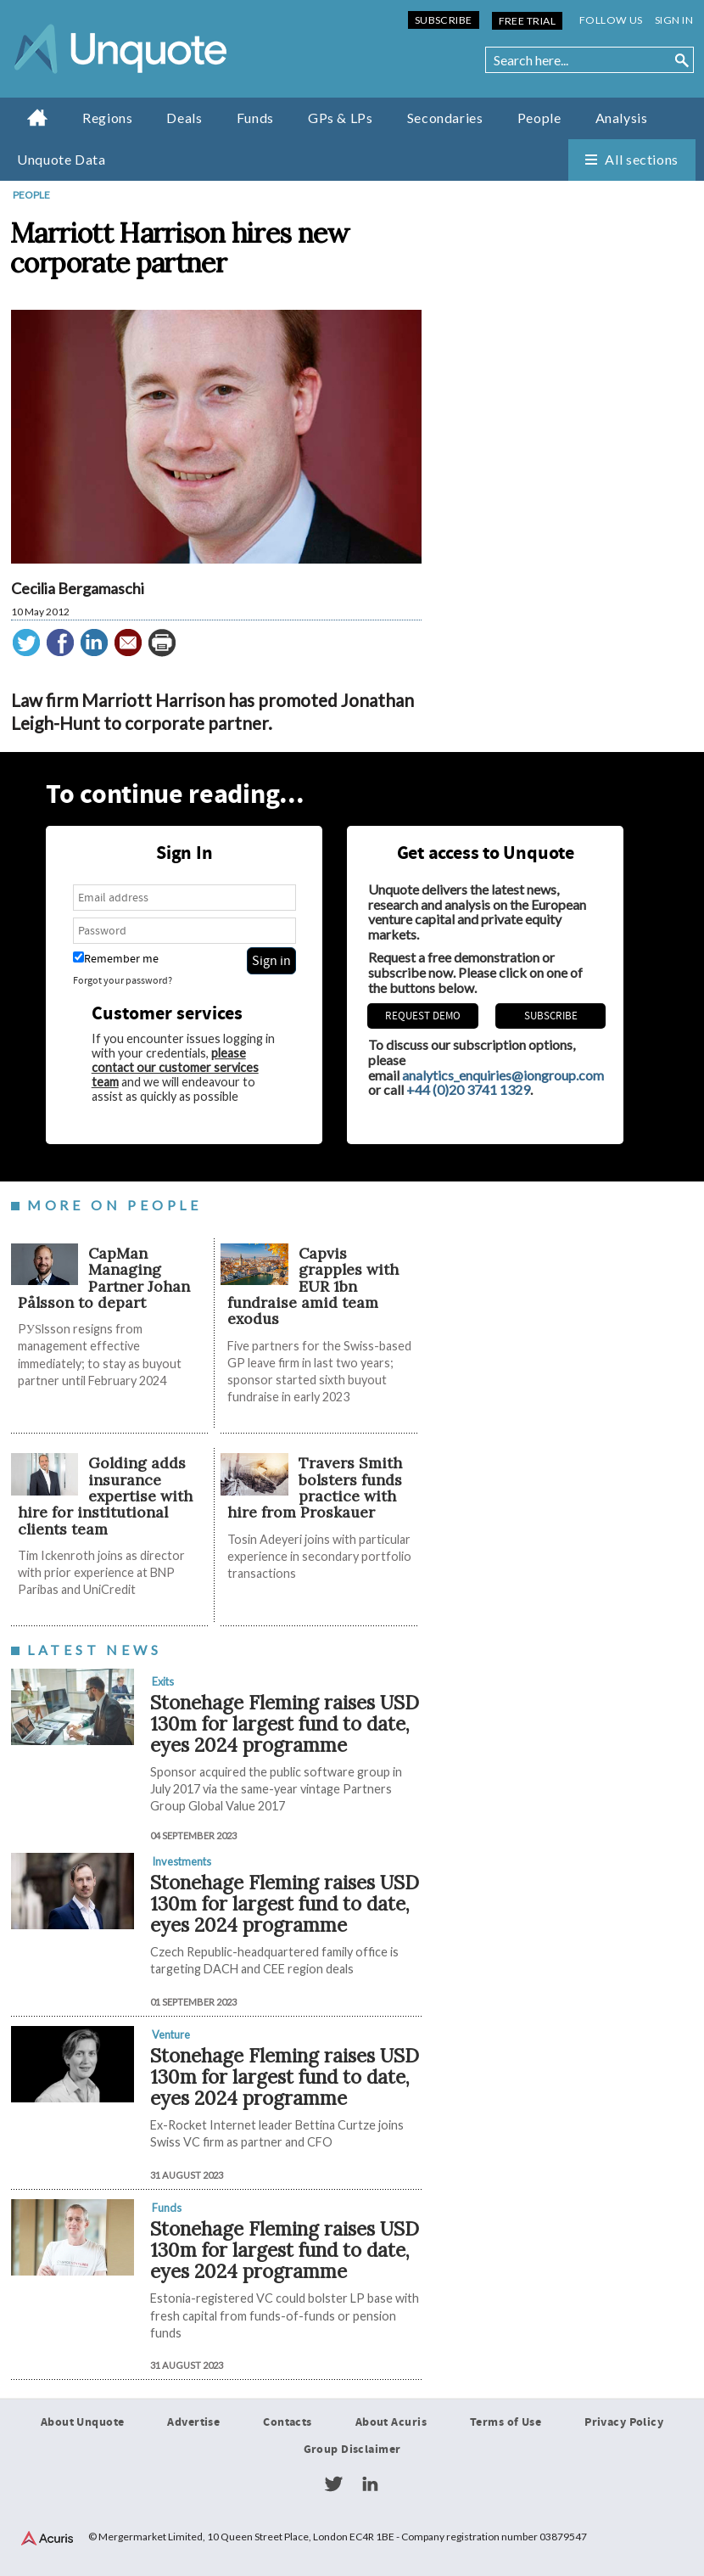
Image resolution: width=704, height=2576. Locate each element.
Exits (163, 1681)
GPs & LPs (340, 117)
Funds (255, 117)
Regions (107, 117)
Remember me (116, 959)
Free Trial (527, 20)
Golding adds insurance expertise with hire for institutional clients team (105, 1495)
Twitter (333, 2484)
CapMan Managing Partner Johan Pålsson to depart (104, 1277)
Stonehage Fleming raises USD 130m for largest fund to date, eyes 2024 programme (284, 1723)
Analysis (621, 117)
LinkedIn (370, 2484)
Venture (171, 2034)
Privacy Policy (623, 2422)
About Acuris (391, 2422)
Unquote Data (61, 159)
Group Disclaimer (352, 2449)
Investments (181, 1861)
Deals (184, 117)
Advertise (193, 2422)
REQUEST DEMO (423, 1016)
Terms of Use (505, 2422)
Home (37, 117)
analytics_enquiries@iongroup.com (503, 1075)
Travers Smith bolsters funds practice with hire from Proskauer (314, 1487)
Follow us (611, 20)
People (539, 117)
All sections (642, 159)
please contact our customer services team (175, 1067)
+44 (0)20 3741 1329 (468, 1089)
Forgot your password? (122, 980)
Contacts (287, 2422)
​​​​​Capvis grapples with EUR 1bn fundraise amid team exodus (312, 1285)
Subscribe (443, 20)
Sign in (674, 20)
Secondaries (445, 117)
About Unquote (83, 2422)
